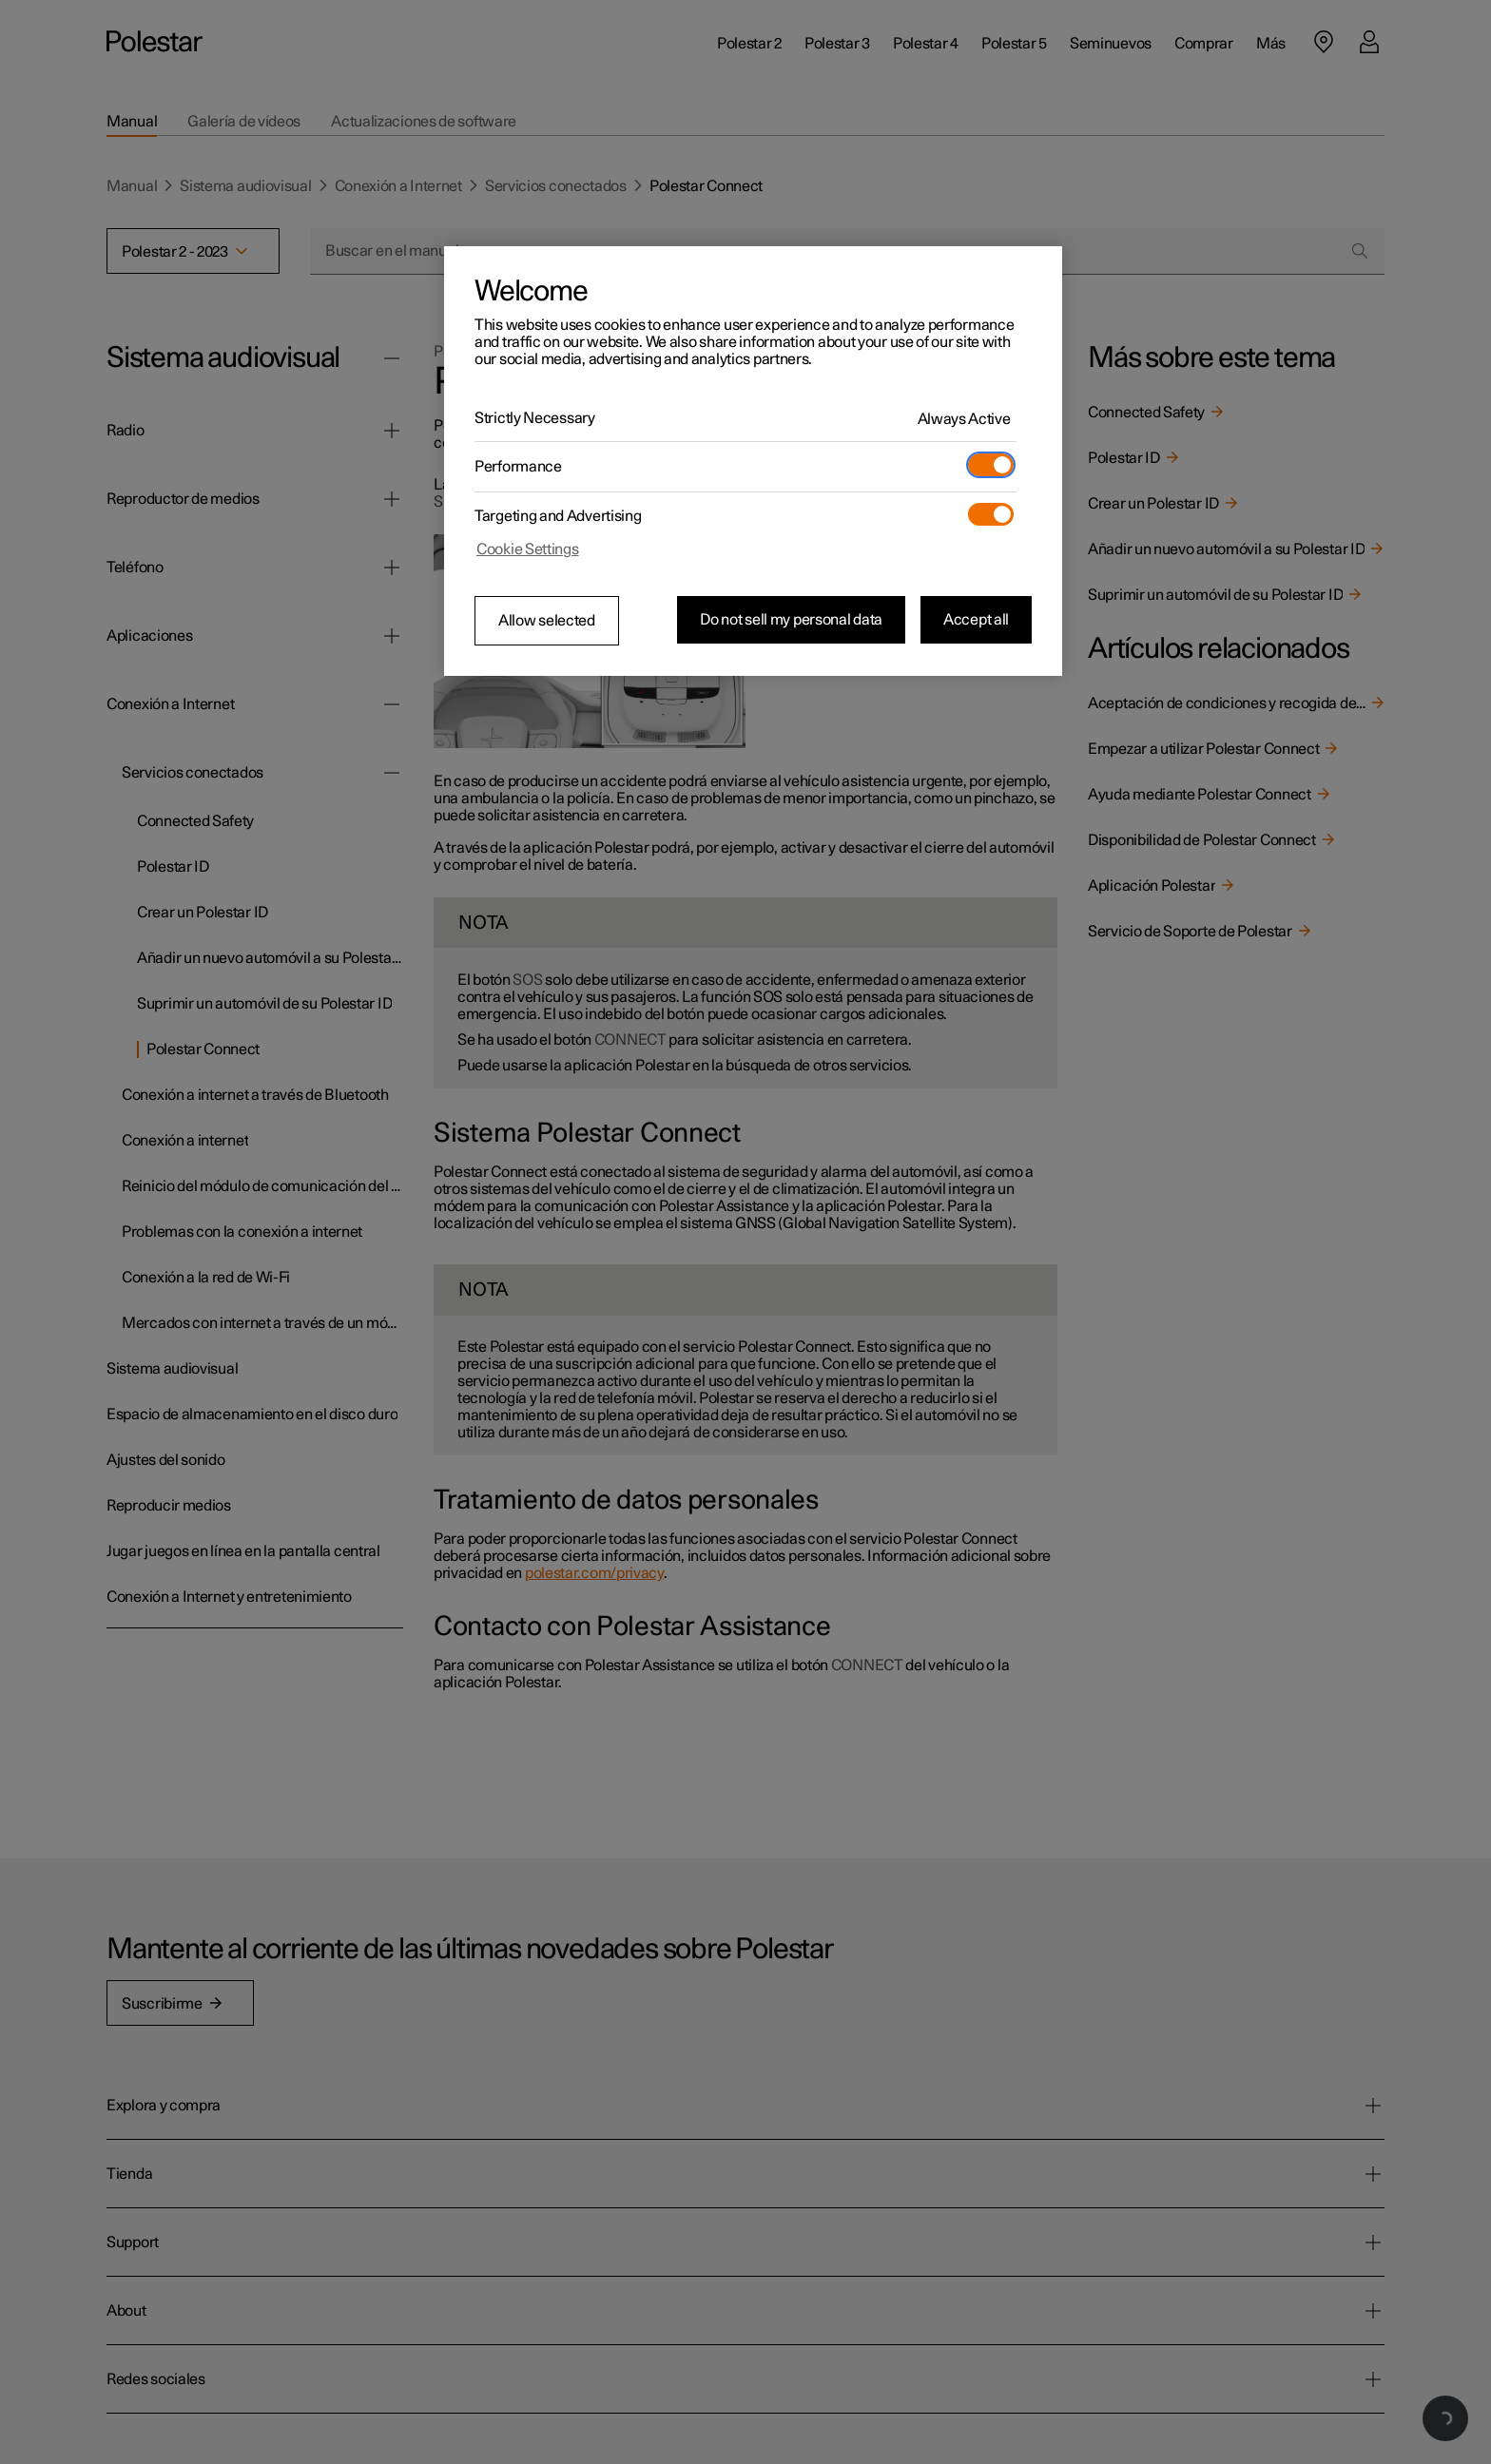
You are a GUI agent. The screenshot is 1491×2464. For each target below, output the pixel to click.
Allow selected (546, 620)
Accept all (976, 619)
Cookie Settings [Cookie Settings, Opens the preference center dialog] (527, 549)
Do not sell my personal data (791, 619)
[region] (753, 461)
